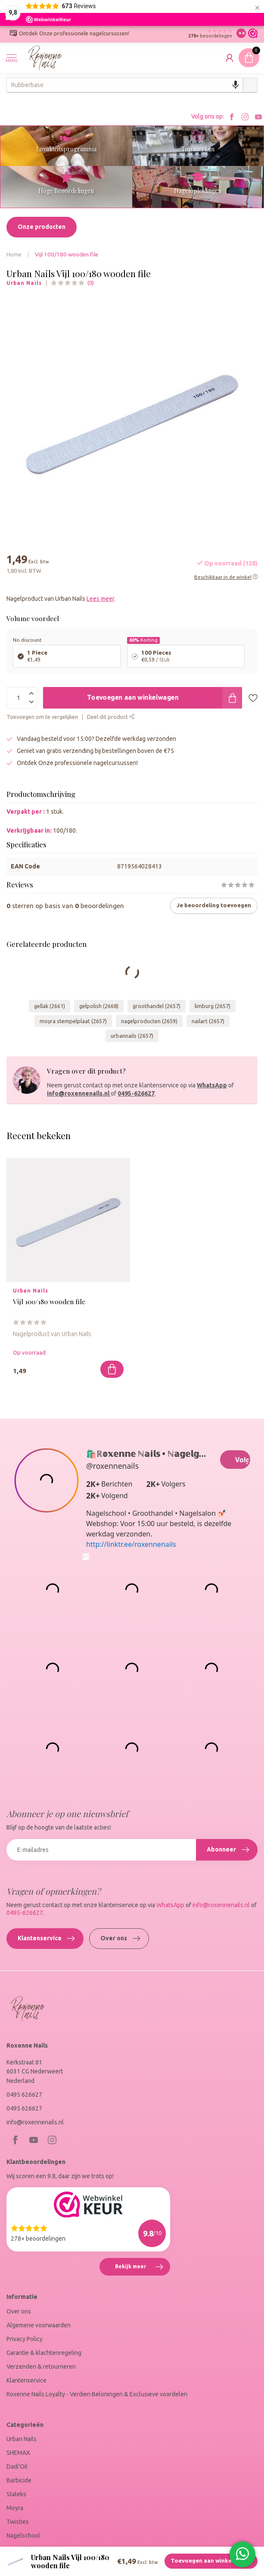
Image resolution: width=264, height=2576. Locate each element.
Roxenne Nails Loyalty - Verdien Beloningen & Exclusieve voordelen (96, 2394)
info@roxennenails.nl (79, 1093)
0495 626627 (24, 2094)
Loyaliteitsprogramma (66, 149)
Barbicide (18, 2480)
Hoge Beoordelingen (66, 191)
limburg (212, 1006)
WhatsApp (212, 1085)
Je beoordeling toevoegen (214, 905)
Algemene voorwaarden (38, 2325)
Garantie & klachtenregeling (43, 2352)
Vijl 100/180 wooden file (66, 254)
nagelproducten (149, 1021)
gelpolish (98, 1006)
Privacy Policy (24, 2339)
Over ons (120, 1938)
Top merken (197, 149)
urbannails (132, 1036)
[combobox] (124, 85)
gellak (49, 1006)
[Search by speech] (235, 84)
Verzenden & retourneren (41, 2366)
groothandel (156, 1006)
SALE (13, 2563)
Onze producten (41, 226)
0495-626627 (136, 1093)
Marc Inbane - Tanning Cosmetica (50, 2549)
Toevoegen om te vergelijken (42, 717)
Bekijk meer (142, 2268)
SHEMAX (18, 2452)
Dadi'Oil (17, 2466)
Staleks (16, 2494)
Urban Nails (24, 283)
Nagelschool (23, 2535)
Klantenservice (46, 1938)
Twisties (17, 2521)
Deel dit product (111, 717)
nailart (208, 1021)
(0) (90, 283)
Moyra (14, 2507)
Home (14, 254)
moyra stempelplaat (73, 1021)
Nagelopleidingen (197, 191)
